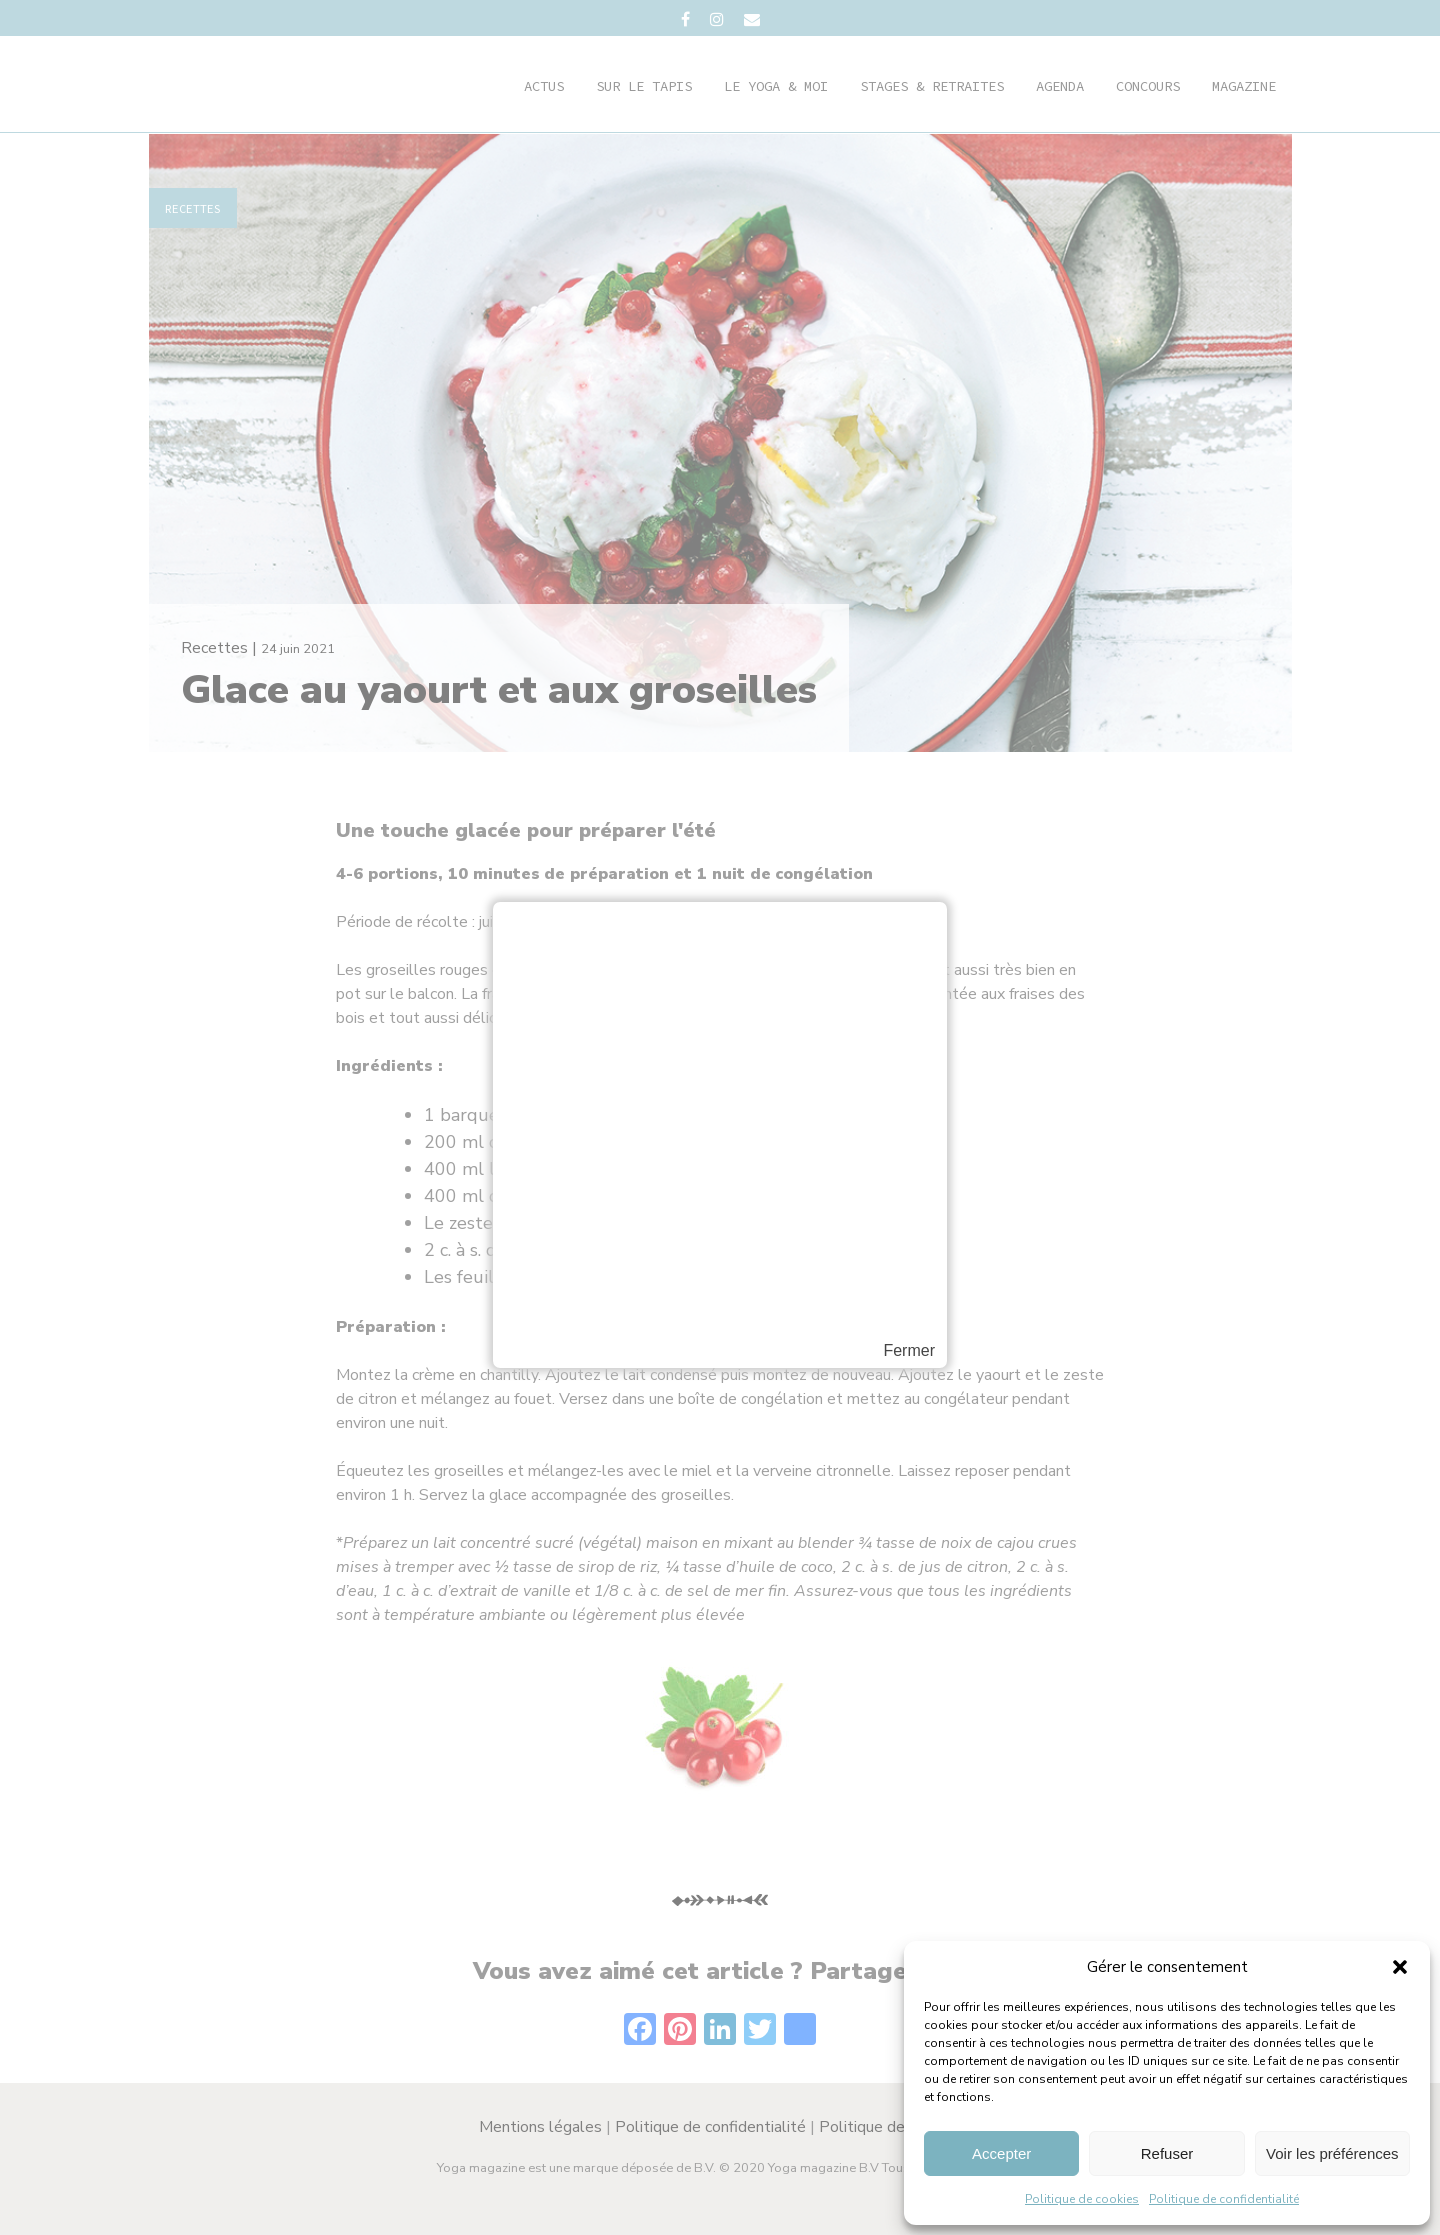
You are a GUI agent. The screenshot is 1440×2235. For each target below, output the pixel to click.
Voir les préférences (1332, 2153)
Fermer (909, 1351)
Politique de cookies (1082, 2199)
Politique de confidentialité (1224, 2199)
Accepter (1001, 2153)
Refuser (1167, 2153)
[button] (1400, 1967)
